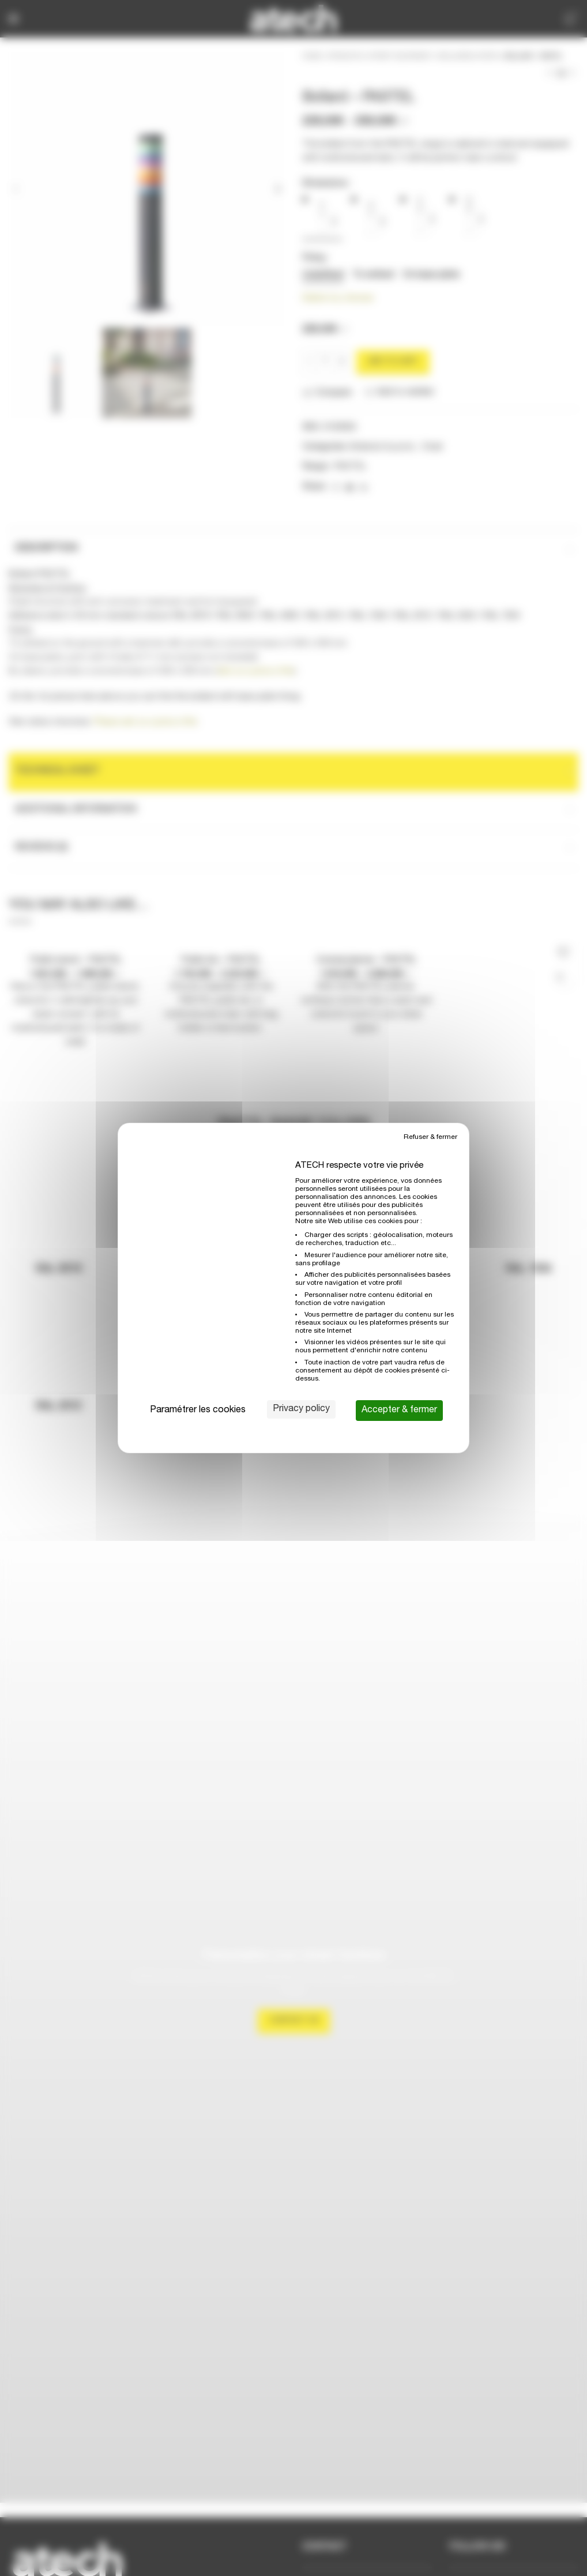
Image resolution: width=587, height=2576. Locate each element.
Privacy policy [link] (301, 1409)
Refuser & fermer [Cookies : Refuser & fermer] (430, 1137)
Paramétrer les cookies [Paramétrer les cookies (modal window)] (198, 1410)
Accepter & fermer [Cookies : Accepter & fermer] (399, 1410)
